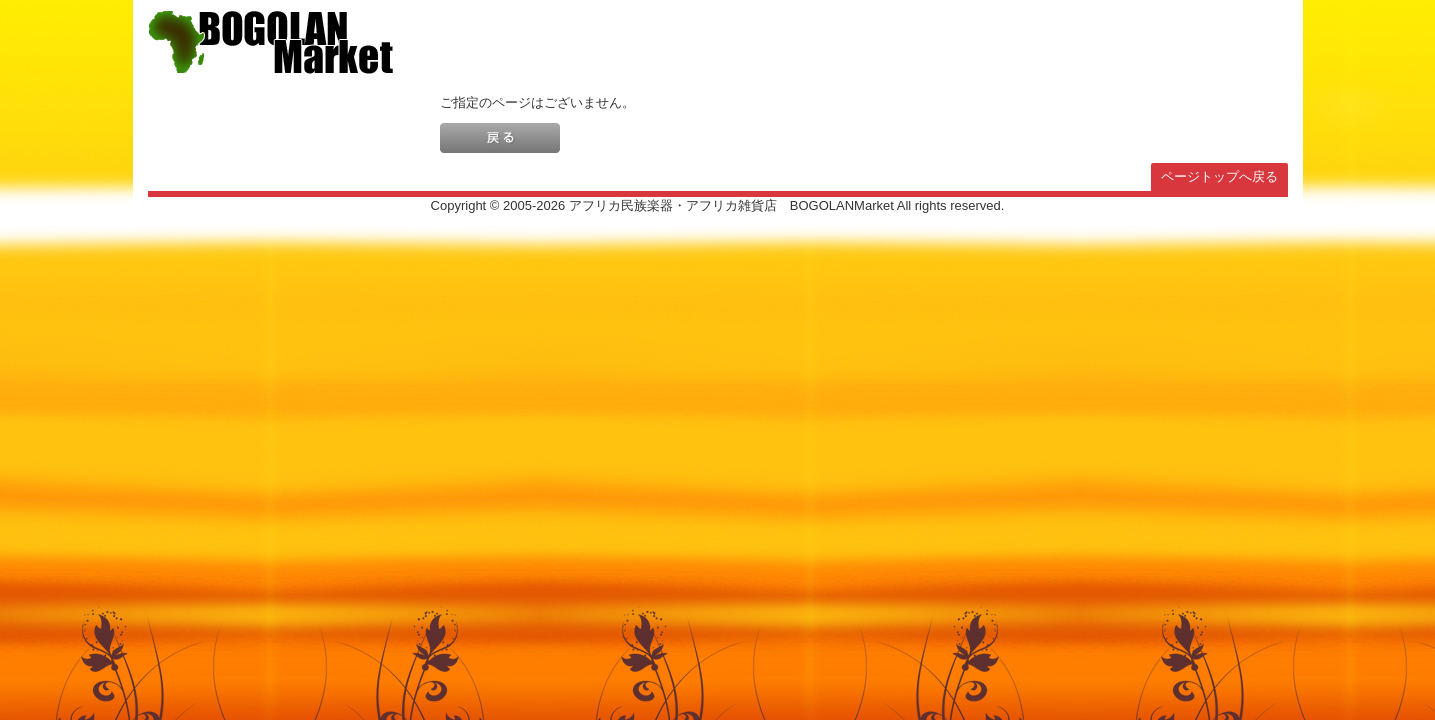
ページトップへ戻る (1219, 176)
